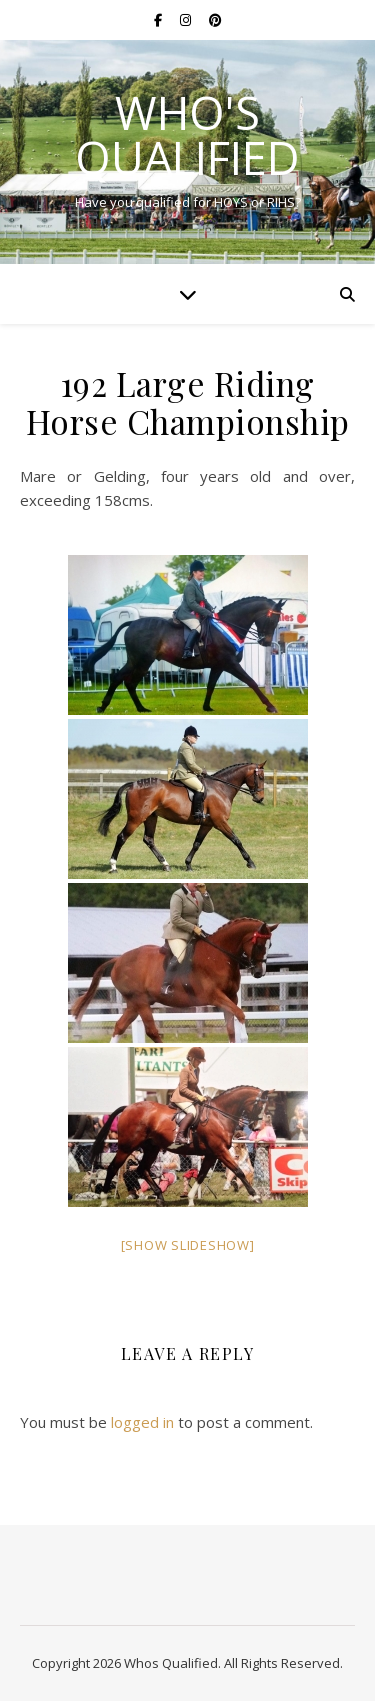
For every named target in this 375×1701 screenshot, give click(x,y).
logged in (142, 1422)
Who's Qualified (187, 135)
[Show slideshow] (188, 1245)
